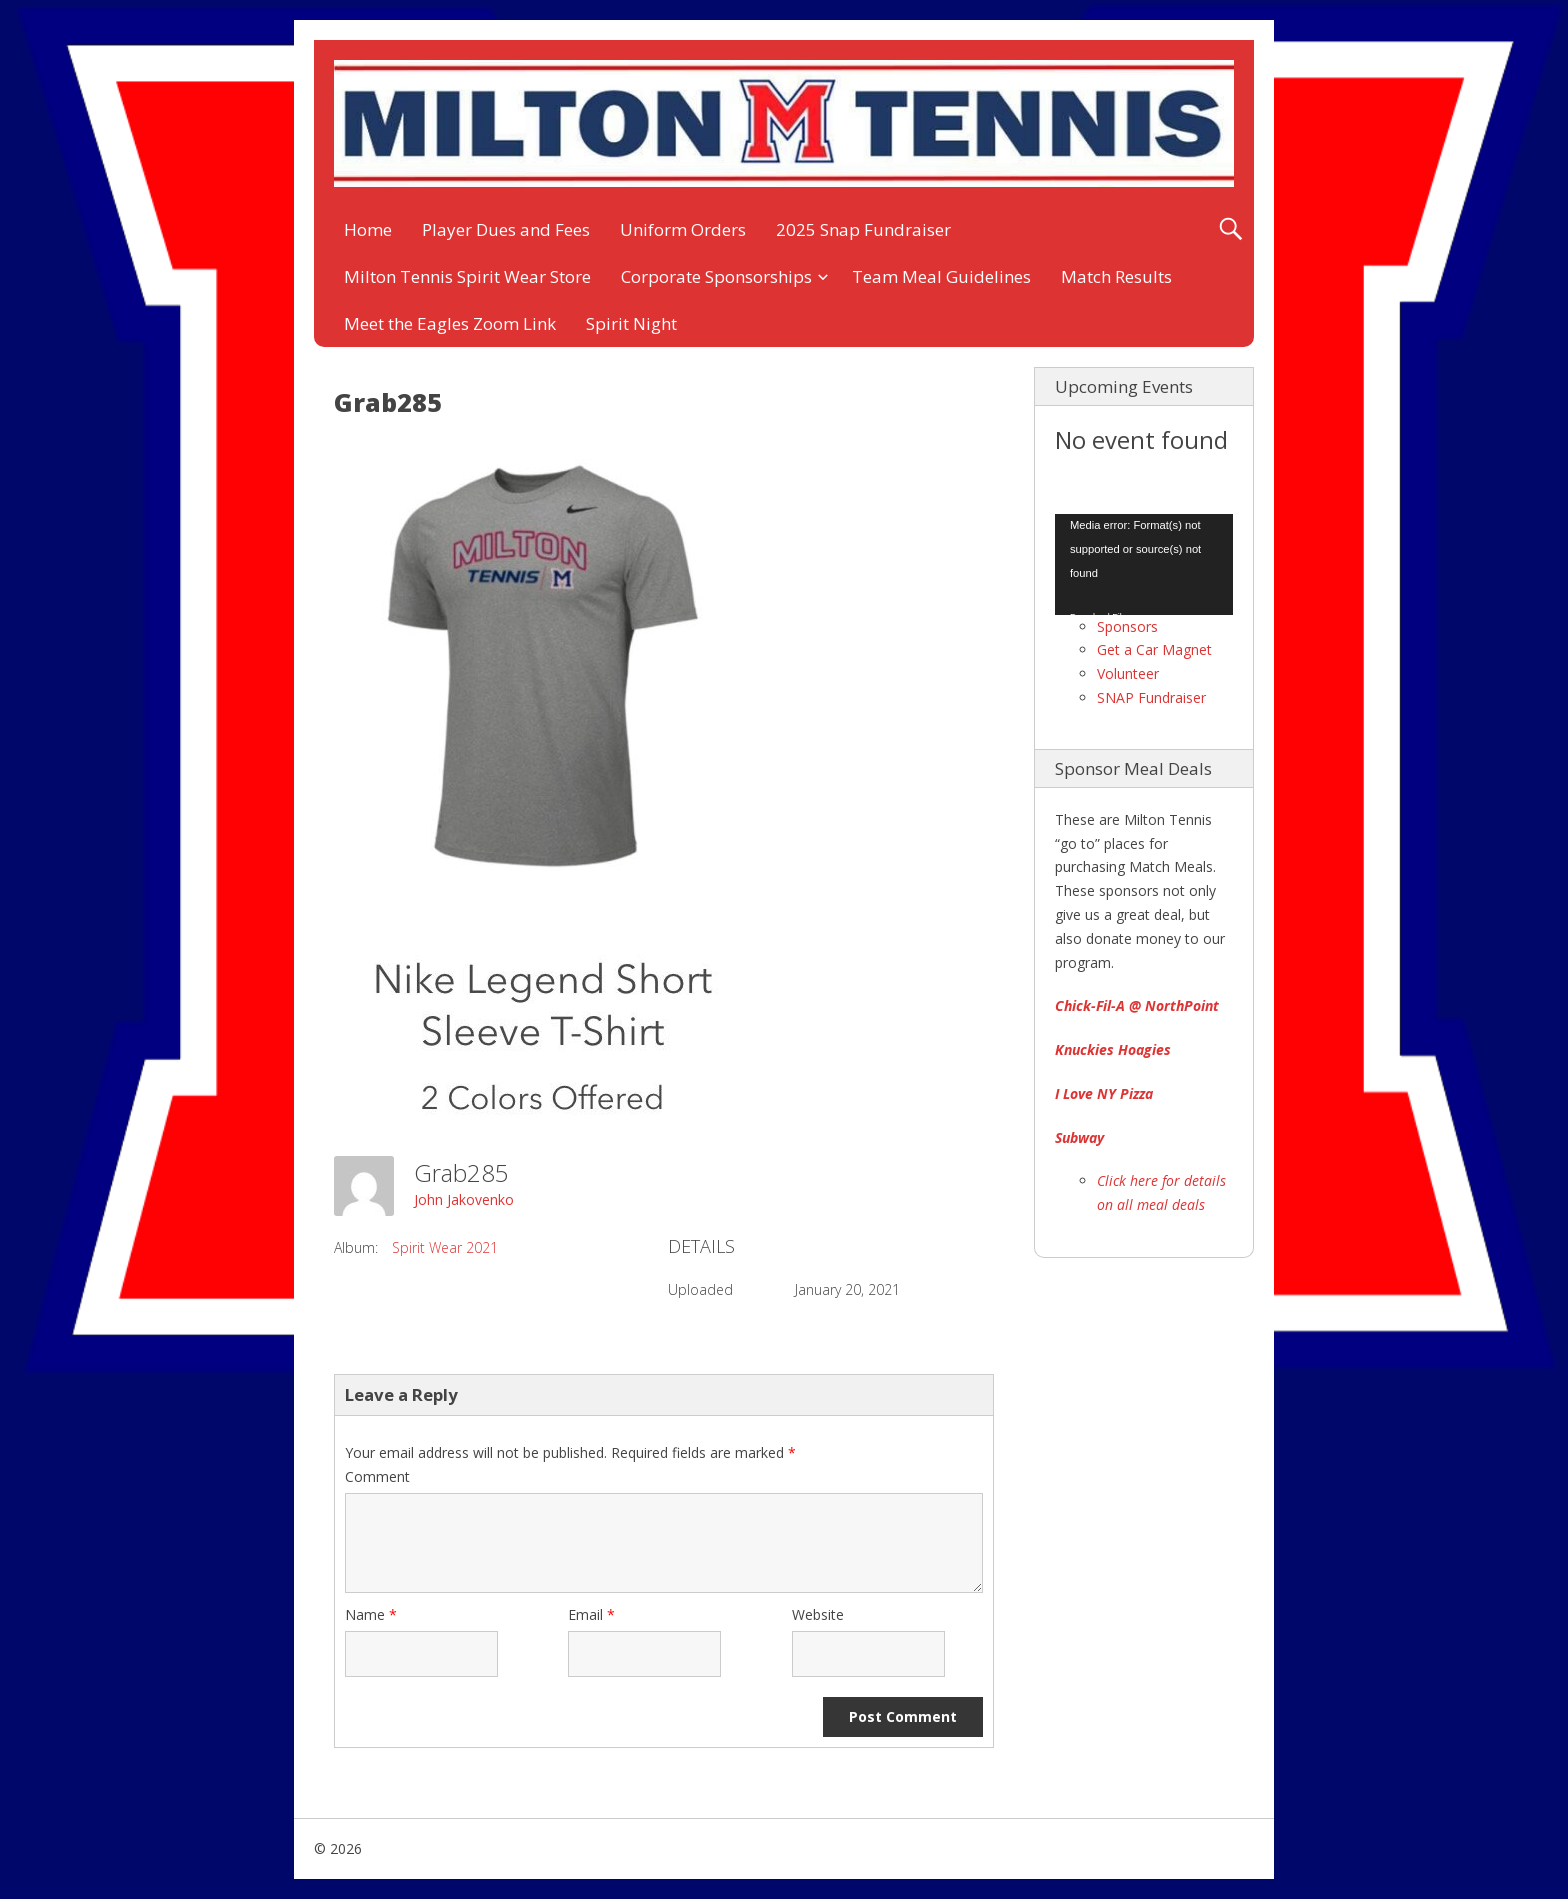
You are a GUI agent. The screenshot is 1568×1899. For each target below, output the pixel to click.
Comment (377, 1476)
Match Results (1116, 276)
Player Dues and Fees (506, 229)
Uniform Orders (683, 229)
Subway (1079, 1137)
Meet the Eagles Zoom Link (450, 323)
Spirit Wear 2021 (445, 1247)
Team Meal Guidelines (941, 276)
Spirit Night (631, 323)
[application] (1144, 564)
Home (368, 229)
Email (591, 1614)
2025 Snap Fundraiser (863, 229)
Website (818, 1614)
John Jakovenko (464, 1199)
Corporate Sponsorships (716, 276)
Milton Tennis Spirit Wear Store (467, 276)
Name (371, 1614)
